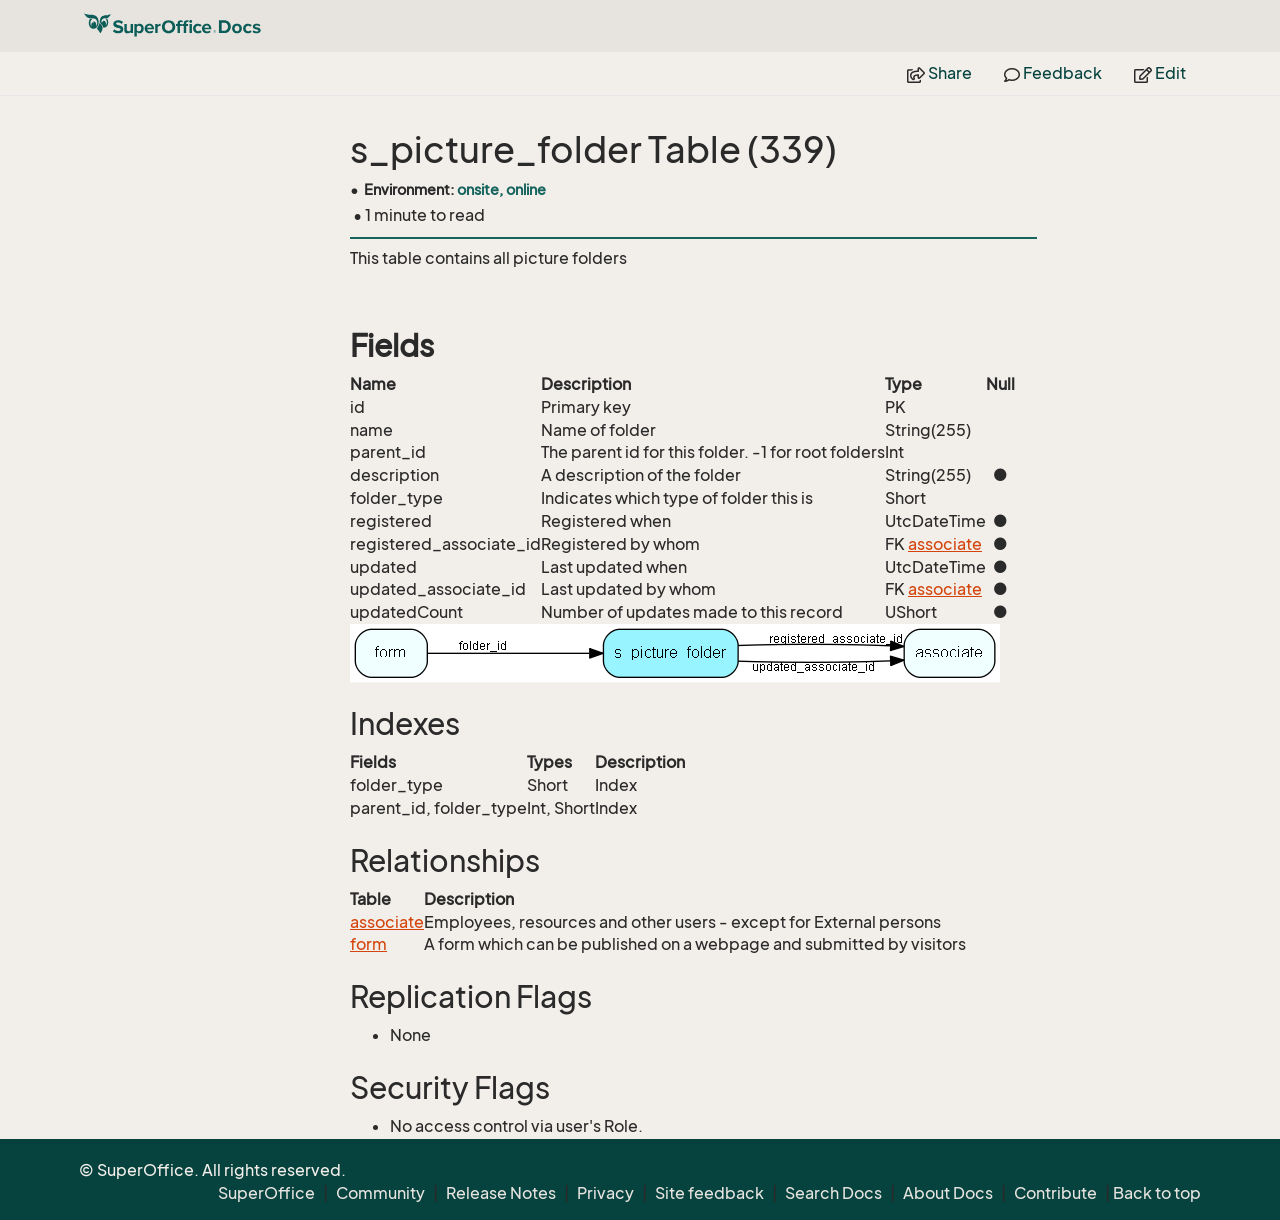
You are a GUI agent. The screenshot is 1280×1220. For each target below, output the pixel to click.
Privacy (605, 1193)
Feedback (1053, 73)
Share (939, 73)
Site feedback (709, 1193)
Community (380, 1193)
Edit (1160, 73)
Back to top (1157, 1193)
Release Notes (501, 1193)
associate (945, 544)
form (368, 944)
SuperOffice (266, 1193)
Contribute (1055, 1193)
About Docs (948, 1193)
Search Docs (833, 1193)
